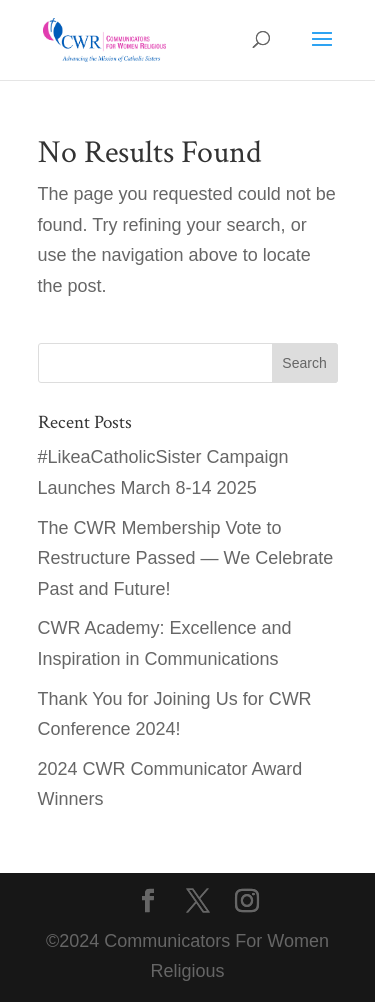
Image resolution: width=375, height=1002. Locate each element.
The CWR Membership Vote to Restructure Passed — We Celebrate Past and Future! (186, 558)
